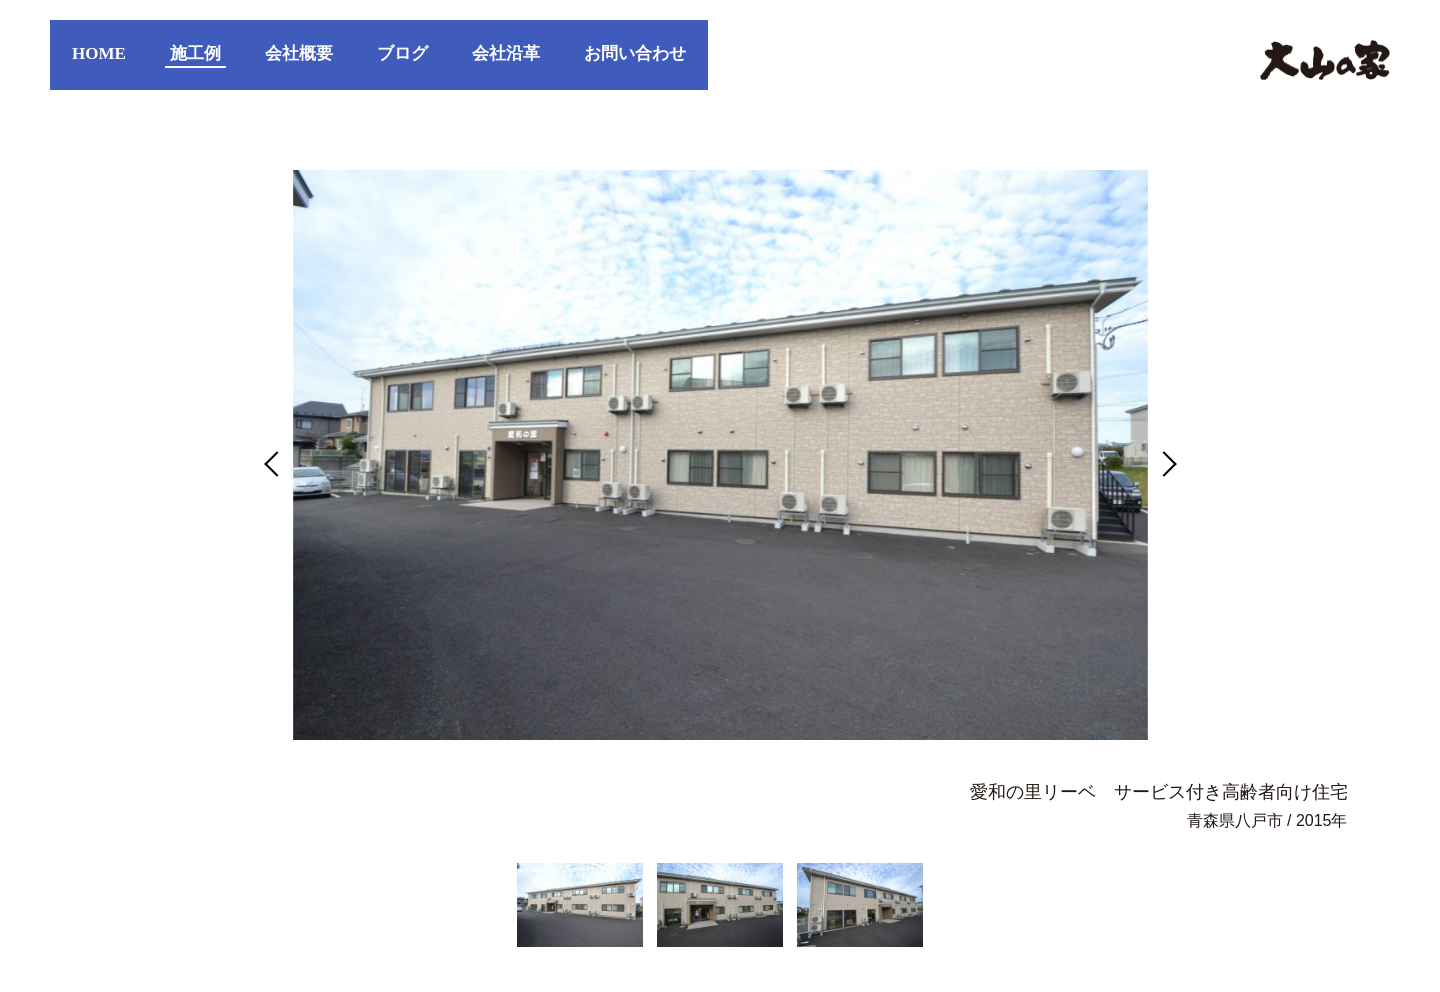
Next (1163, 463)
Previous (276, 463)
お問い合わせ (635, 53)
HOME (99, 53)
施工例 (195, 53)
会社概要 (299, 53)
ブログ (402, 53)
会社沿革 (506, 53)
